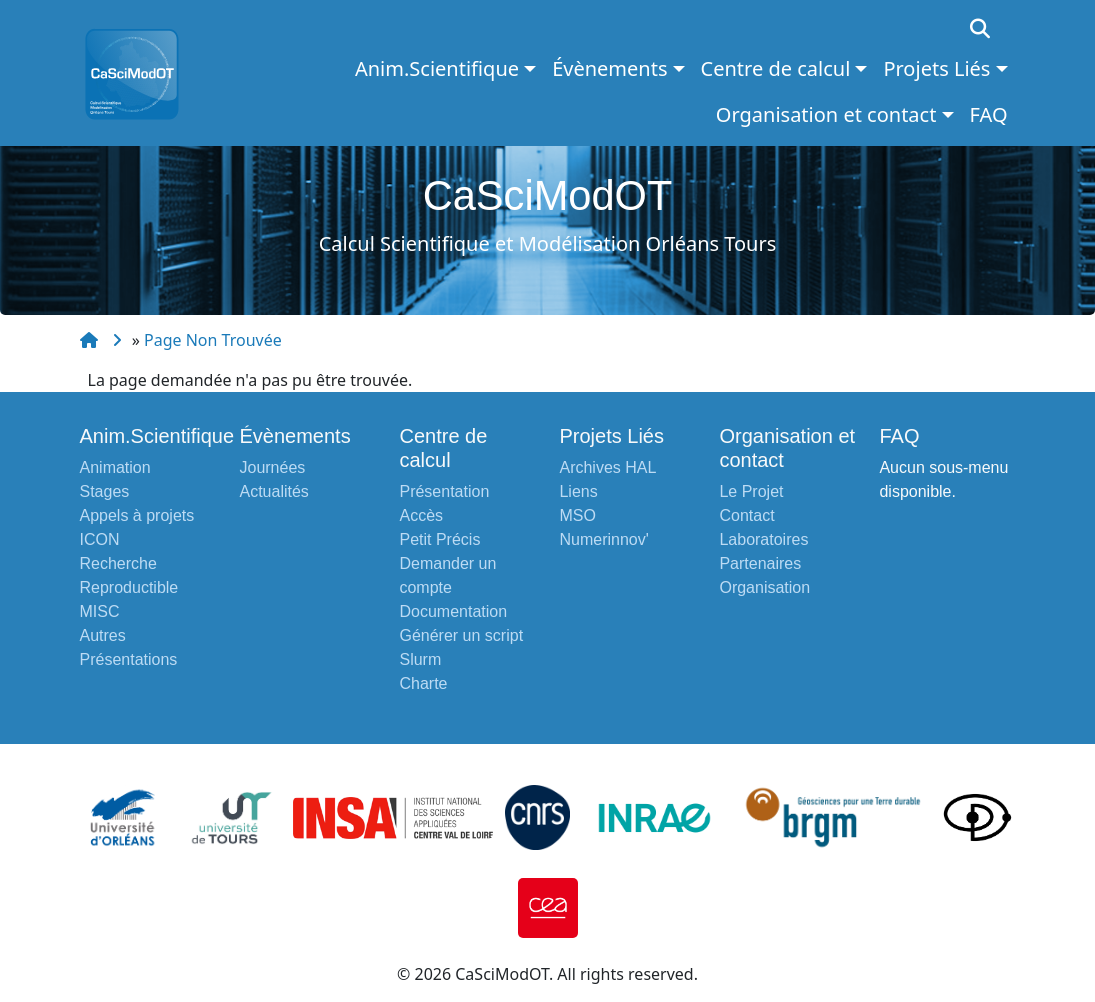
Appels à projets (137, 515)
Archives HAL (607, 467)
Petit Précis (439, 539)
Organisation (764, 587)
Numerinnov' (603, 539)
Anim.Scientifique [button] (437, 68)
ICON (100, 539)
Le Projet (751, 491)
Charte (423, 683)
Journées (272, 467)
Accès (421, 515)
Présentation (444, 491)
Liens (578, 491)
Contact (746, 515)
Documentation (453, 611)
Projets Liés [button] (936, 68)
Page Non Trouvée (213, 340)
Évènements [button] (609, 68)
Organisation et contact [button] (826, 114)
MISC (100, 611)
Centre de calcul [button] (776, 68)
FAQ (989, 114)
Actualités (273, 491)
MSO (577, 515)
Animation (115, 467)
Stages (105, 491)
